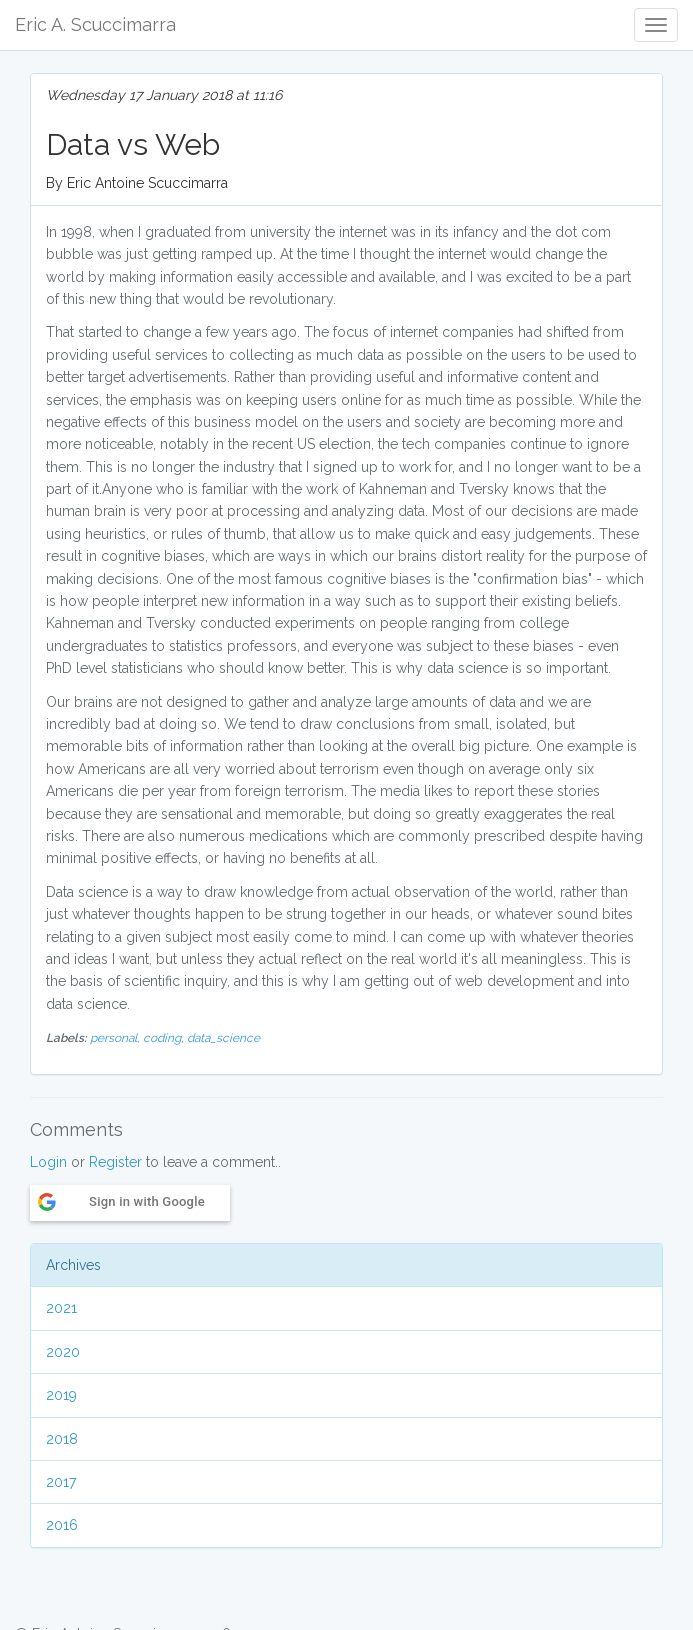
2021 (61, 1308)
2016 (62, 1525)
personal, (116, 1038)
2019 (61, 1395)
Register (115, 1162)
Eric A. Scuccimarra (95, 24)
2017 (61, 1482)
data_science (223, 1038)
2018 (62, 1439)
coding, (165, 1038)
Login (48, 1162)
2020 (63, 1352)
